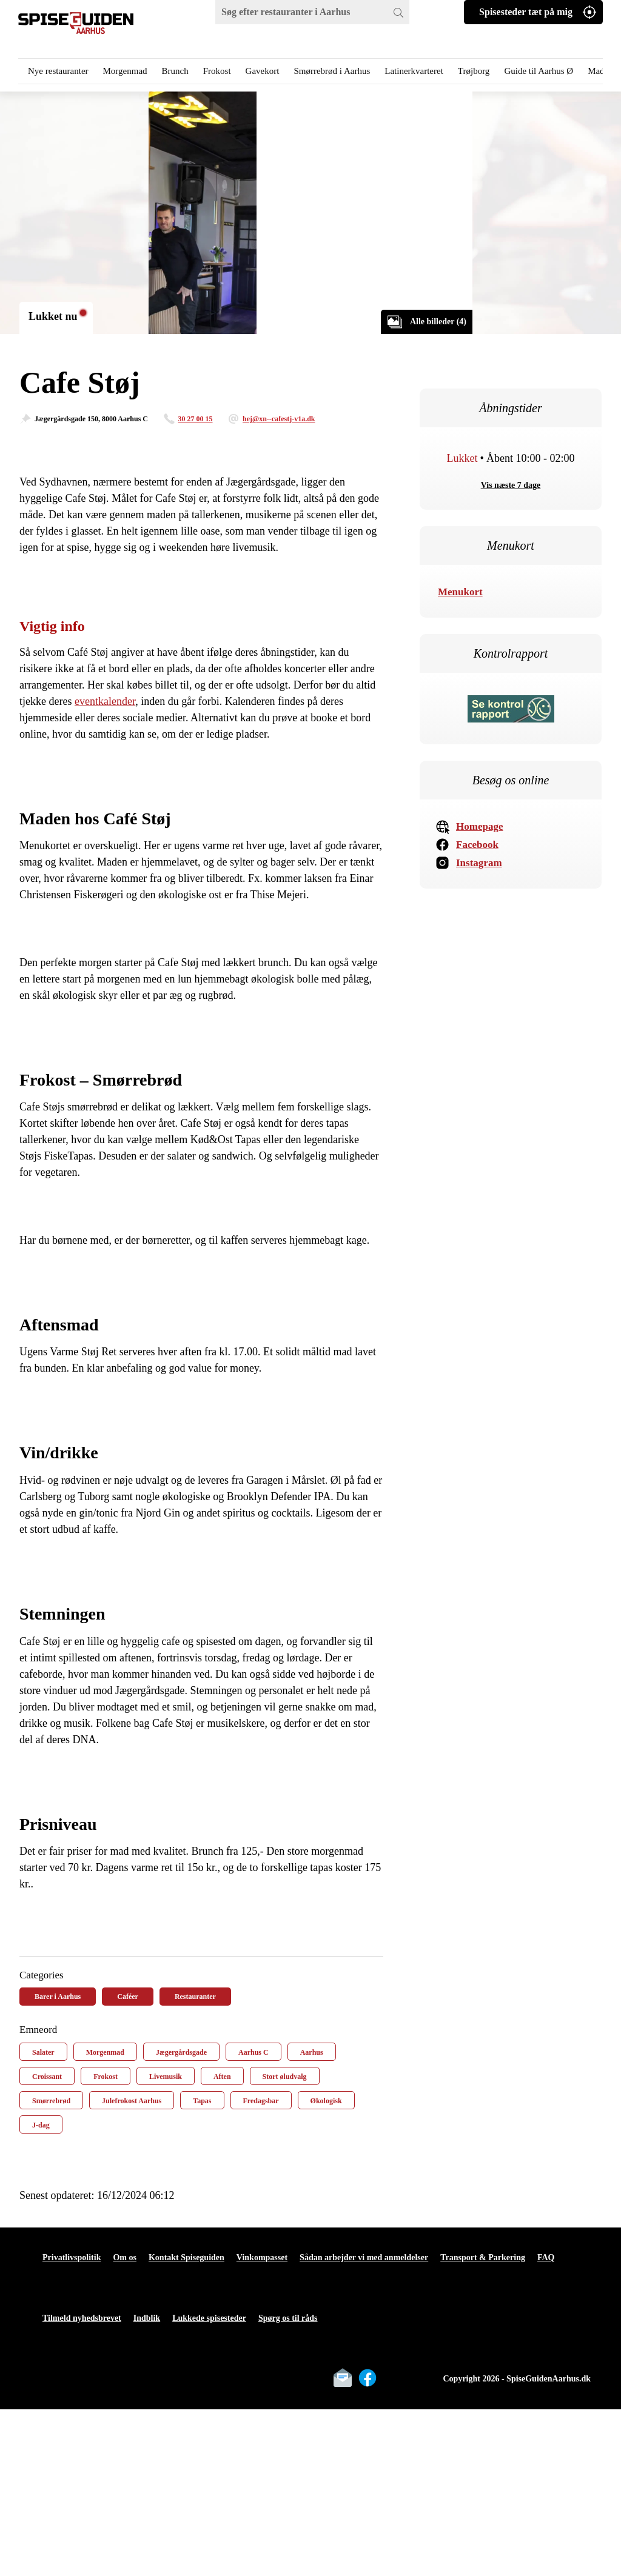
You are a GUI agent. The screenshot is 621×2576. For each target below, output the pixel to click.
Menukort (460, 592)
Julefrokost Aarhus (131, 2101)
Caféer (127, 1996)
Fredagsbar (261, 2101)
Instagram (479, 863)
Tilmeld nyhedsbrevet (81, 2318)
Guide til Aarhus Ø (538, 71)
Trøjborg (474, 71)
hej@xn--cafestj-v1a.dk (279, 419)
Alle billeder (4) (438, 321)
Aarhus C (253, 2052)
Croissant (47, 2076)
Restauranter (195, 1996)
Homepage (479, 826)
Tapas (202, 2101)
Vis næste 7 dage (511, 485)
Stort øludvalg (285, 2076)
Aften (222, 2076)
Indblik (146, 2318)
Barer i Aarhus (58, 1996)
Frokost (217, 71)
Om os (124, 2257)
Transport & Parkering (482, 2257)
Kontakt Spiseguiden (186, 2257)
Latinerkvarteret (413, 71)
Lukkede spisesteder (209, 2318)
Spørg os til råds (288, 2318)
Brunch (175, 71)
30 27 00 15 (195, 419)
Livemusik (165, 2076)
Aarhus (311, 2052)
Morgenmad (125, 71)
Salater (43, 2052)
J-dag (41, 2125)
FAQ (546, 2257)
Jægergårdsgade (181, 2052)
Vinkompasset (262, 2257)
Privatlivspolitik (71, 2257)
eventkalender (105, 701)
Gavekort (263, 71)
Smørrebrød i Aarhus (332, 71)
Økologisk (326, 2101)
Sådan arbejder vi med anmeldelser (364, 2257)
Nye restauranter (58, 71)
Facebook (477, 844)
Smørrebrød (51, 2101)
